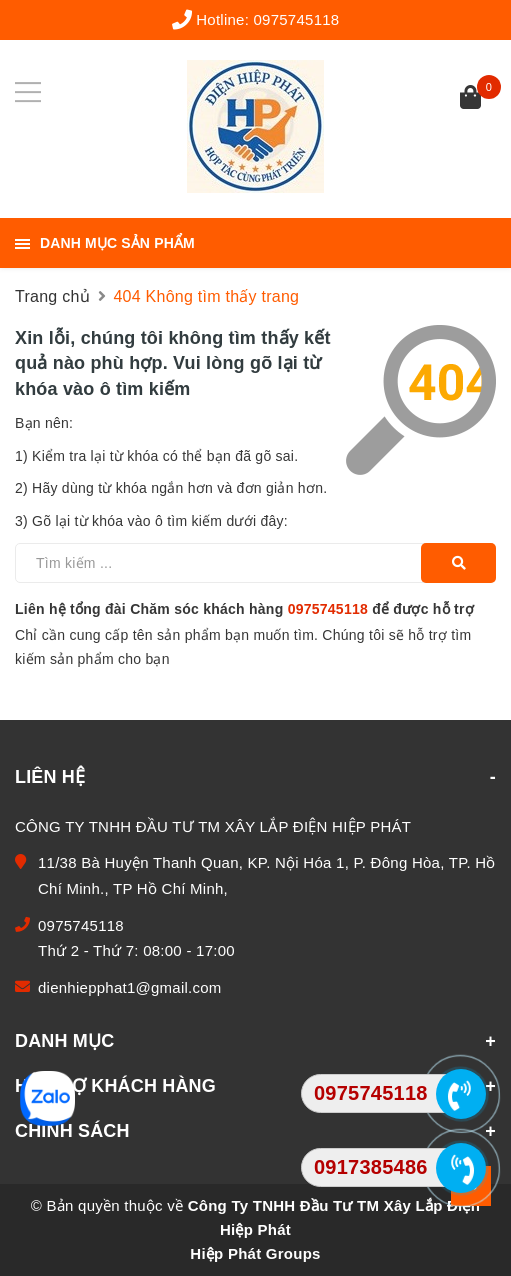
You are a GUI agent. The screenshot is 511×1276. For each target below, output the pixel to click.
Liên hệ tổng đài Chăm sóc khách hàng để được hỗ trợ (244, 609)
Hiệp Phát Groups (255, 1253)
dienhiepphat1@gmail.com (130, 987)
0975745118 (297, 19)
